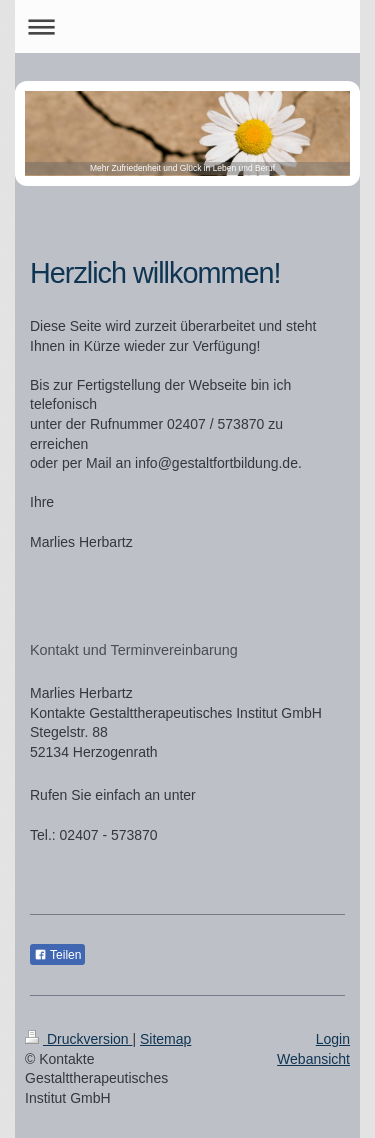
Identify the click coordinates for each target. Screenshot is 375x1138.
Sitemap (165, 1039)
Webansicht (313, 1059)
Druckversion (78, 1039)
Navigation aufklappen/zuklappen (187, 26)
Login (333, 1039)
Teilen (57, 955)
